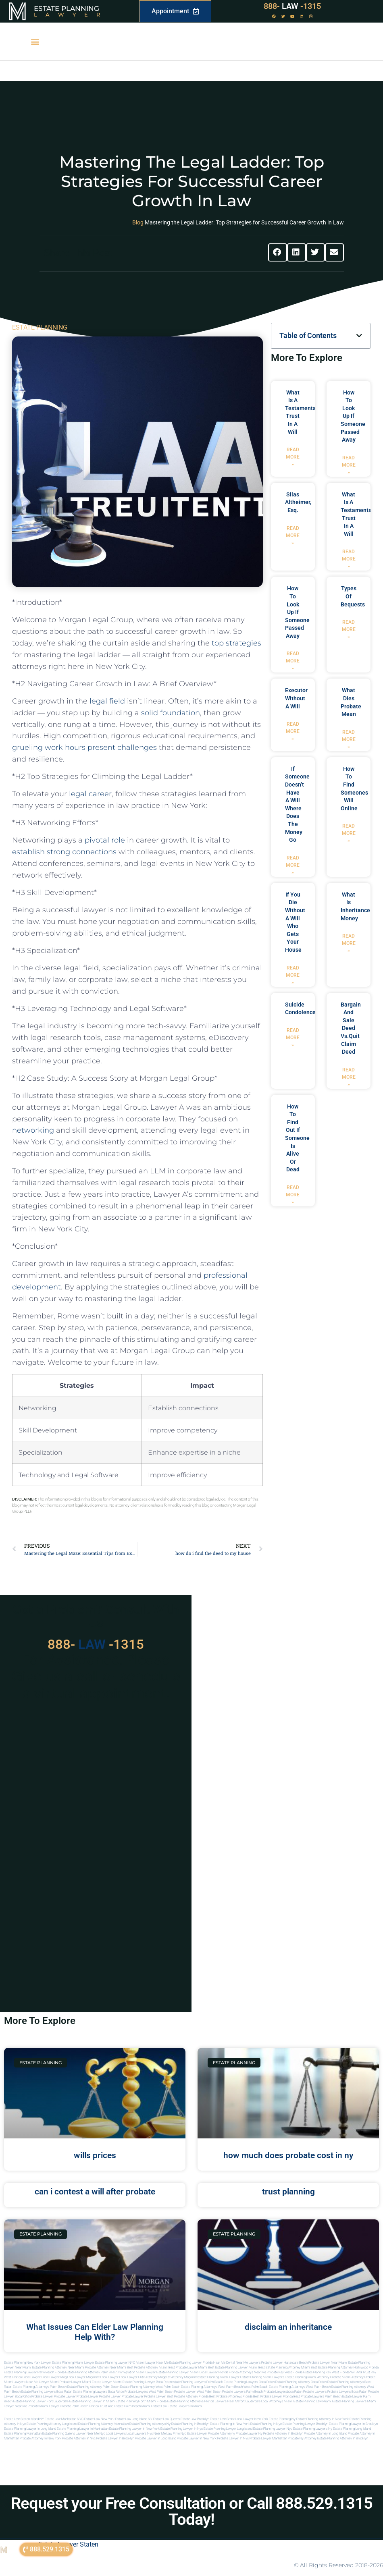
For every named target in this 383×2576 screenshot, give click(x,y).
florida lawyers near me (221, 2401)
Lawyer (71, 14)
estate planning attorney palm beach (93, 2387)
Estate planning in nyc (266, 2424)
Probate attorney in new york (40, 2438)
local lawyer (32, 2377)
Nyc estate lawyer (194, 2433)
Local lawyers (116, 2433)
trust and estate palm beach (120, 2406)
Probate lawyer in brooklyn (115, 2438)
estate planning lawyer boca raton (147, 2382)
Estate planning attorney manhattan (103, 2424)
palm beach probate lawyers (266, 2391)
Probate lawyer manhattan (268, 2438)
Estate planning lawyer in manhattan (82, 2429)
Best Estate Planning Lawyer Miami (233, 2367)
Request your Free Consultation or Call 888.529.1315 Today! (192, 2511)
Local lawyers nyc (140, 2433)
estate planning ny (282, 2419)
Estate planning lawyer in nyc (181, 2429)
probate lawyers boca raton (347, 2391)
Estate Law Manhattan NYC (64, 2419)
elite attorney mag (151, 2377)
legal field (107, 701)
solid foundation (170, 712)
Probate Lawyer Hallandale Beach (284, 2362)
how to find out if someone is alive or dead (297, 1138)
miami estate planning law (303, 2401)
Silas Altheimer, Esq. (298, 502)
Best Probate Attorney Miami (147, 2367)
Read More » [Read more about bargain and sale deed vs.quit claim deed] (349, 1077)
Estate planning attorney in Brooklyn (342, 2438)
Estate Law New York (99, 2419)
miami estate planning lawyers (344, 2401)
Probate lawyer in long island (155, 2438)
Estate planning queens (58, 2433)
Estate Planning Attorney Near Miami (58, 2367)
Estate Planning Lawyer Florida (190, 2362)
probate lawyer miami (75, 2382)
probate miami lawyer (43, 2406)
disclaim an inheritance (288, 2327)
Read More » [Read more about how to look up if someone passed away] (349, 465)
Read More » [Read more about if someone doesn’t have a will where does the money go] (293, 865)
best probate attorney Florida (187, 2396)
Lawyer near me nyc (90, 2433)
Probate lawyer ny (249, 2433)
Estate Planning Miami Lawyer (73, 2362)
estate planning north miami (136, 2401)
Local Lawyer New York (251, 2419)
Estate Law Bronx (222, 2419)
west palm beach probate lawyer (172, 2391)
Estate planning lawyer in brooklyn (353, 2424)
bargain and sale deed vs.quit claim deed (351, 1028)
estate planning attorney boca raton (301, 2382)
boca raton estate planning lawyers (81, 2391)
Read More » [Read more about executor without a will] (293, 731)
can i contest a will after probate (95, 2191)
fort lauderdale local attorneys (261, 2401)
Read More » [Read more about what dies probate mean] (349, 739)
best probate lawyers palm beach (317, 2396)
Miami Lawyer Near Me (152, 2362)
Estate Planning (66, 8)
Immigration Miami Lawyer (137, 2372)
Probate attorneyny (221, 2433)
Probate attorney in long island (325, 2433)
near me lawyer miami (42, 2382)
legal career (90, 793)
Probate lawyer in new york (196, 2438)
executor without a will (296, 698)
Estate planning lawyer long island (228, 2429)
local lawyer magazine (83, 2377)
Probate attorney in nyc (79, 2438)
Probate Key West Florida (284, 2372)
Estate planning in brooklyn (190, 2424)
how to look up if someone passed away (353, 416)
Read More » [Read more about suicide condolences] (293, 1037)
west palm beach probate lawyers (221, 2391)
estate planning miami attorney (307, 2377)
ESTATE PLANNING (39, 327)
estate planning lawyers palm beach (197, 2382)
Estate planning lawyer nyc (272, 2429)
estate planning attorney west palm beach (150, 2387)
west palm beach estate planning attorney (336, 2387)
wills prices (95, 2155)
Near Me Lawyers (248, 2362)
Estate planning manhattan (23, 2433)
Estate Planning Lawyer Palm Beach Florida (34, 2372)
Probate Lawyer (42, 2396)
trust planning (288, 2191)
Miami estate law (154, 2406)
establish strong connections (64, 851)
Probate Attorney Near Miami (105, 2367)
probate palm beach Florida (79, 2406)
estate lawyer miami (107, 2382)
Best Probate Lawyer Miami (188, 2367)
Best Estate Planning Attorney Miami (284, 2367)
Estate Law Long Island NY (133, 2419)
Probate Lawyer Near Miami (328, 2362)
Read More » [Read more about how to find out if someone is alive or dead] (293, 1195)
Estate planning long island (352, 2429)
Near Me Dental (224, 2362)
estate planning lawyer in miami (92, 2401)
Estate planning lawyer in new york (134, 2429)
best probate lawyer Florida (273, 2396)
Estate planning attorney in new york (322, 2419)
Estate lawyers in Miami (185, 2406)
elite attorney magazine (181, 2377)
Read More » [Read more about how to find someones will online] (349, 833)
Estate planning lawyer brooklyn (305, 2424)
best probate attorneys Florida (230, 2396)
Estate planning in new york (230, 2424)
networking (33, 1130)
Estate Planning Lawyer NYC (115, 2362)
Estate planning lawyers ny (312, 2429)
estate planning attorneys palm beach (40, 2387)
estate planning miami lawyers (262, 2377)
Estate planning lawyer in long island (30, 2429)
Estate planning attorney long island (52, 2424)
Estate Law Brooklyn (195, 2419)
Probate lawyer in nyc (233, 2438)
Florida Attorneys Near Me (247, 2372)
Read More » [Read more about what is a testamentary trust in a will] (293, 457)
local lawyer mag (54, 2377)
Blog (138, 222)
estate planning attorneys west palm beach (212, 2387)
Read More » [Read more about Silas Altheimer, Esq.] (293, 535)
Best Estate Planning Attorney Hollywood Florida (345, 2367)
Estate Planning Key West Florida (326, 2372)
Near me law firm (167, 2433)
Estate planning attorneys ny (150, 2424)
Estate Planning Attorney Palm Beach (91, 2372)
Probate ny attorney (302, 2438)
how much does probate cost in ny (288, 2155)
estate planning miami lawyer (218, 2377)
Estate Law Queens (166, 2419)
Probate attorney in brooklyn (283, 2433)
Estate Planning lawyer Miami (177, 2372)
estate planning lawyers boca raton (249, 2382)
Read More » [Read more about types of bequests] (349, 629)
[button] (35, 41)
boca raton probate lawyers (128, 2391)
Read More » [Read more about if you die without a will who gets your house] (293, 975)
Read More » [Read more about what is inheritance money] (349, 943)
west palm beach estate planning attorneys (274, 2387)
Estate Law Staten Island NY (24, 2419)
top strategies (236, 643)
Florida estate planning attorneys (180, 2401)
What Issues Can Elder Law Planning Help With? (94, 2332)
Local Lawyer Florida (214, 2372)
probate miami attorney (347, 2377)
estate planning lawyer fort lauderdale (41, 2401)
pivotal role (105, 840)
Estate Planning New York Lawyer (27, 2362)
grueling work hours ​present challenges (84, 747)
